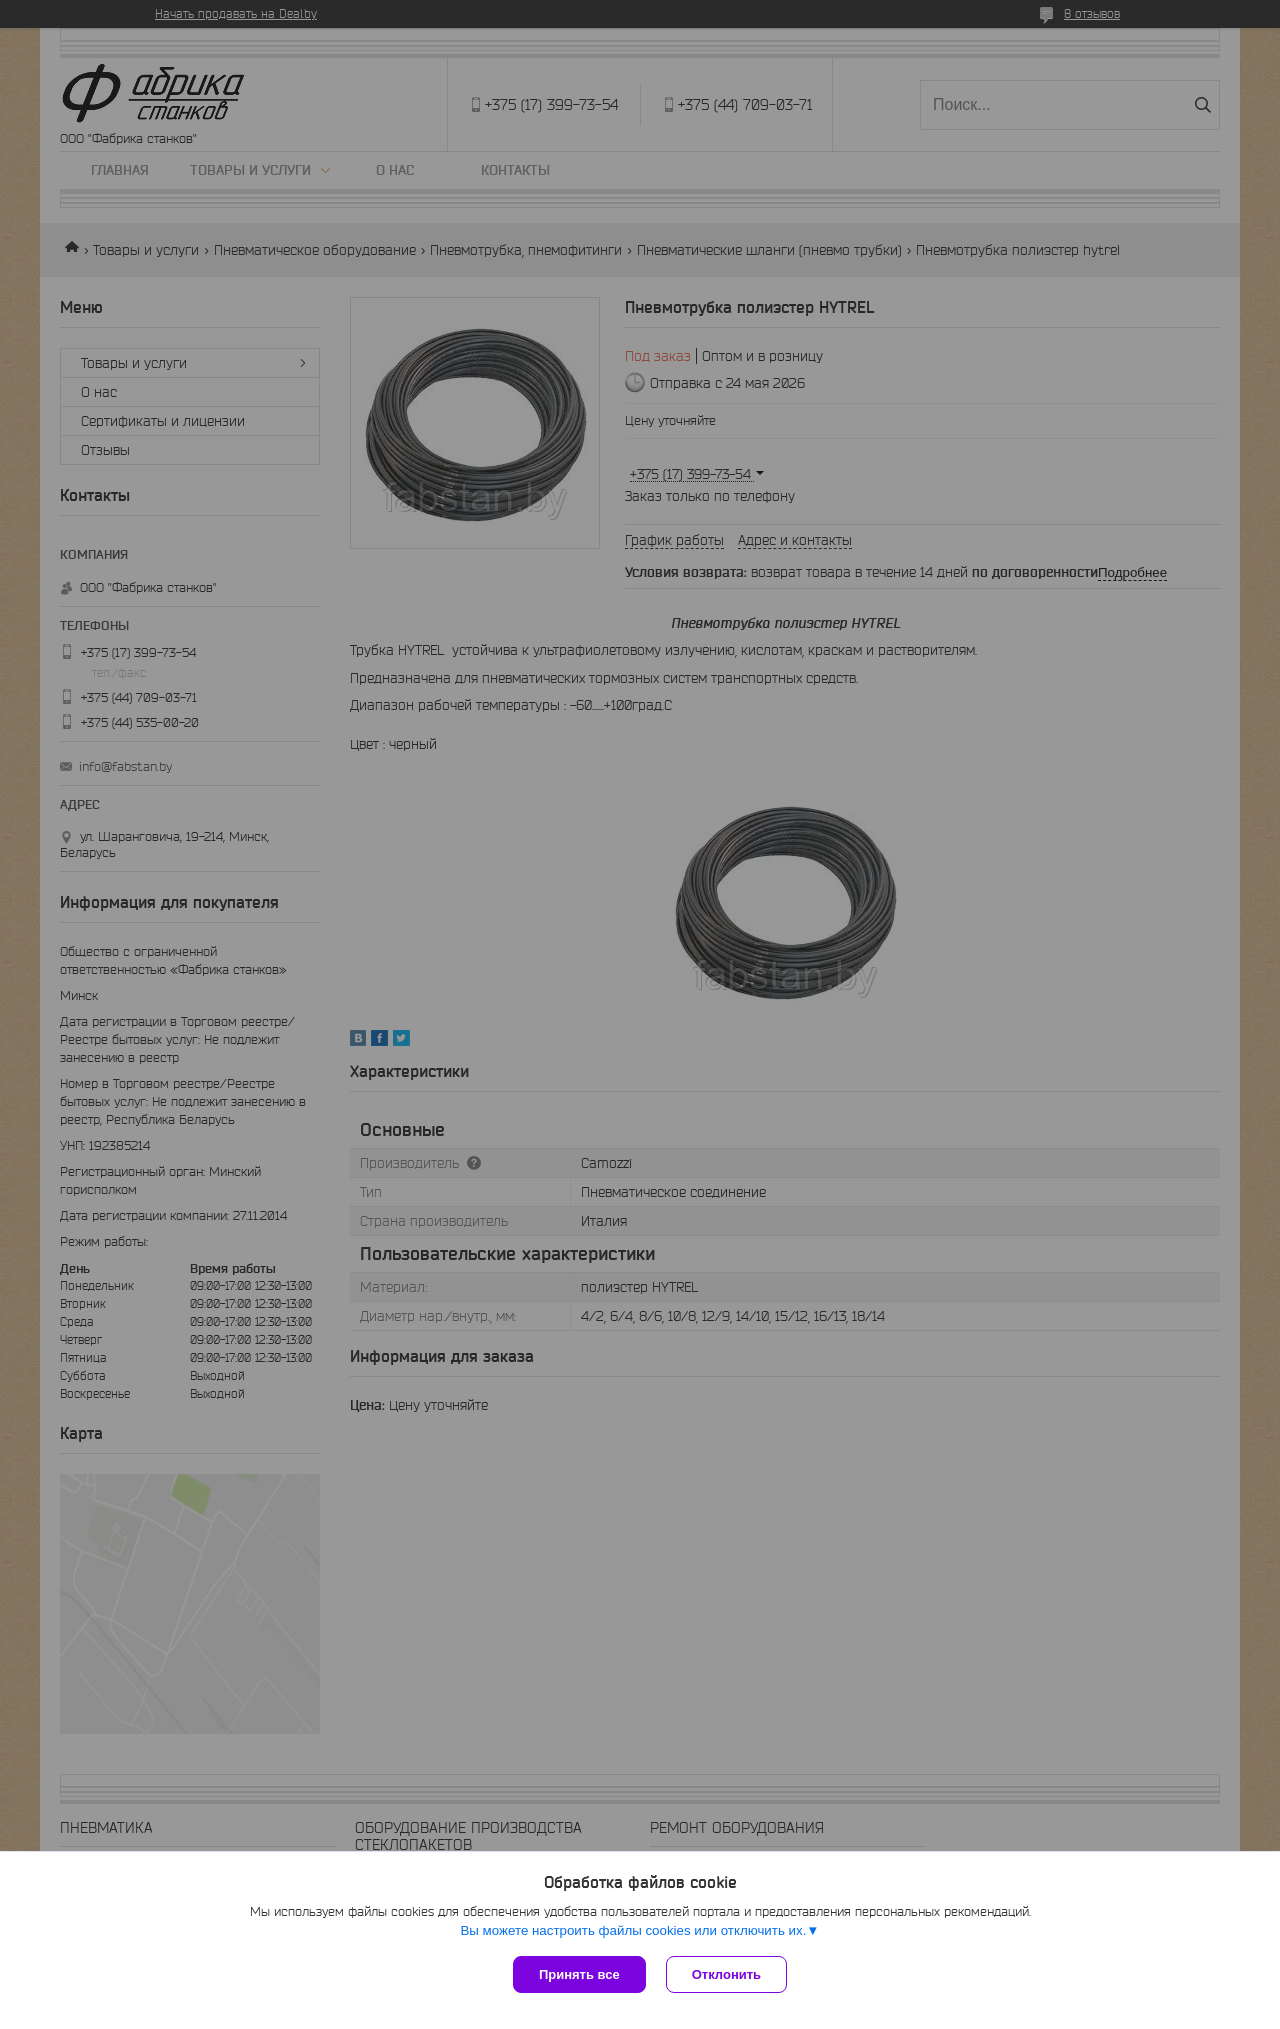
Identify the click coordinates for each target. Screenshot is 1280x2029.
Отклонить (726, 1974)
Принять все (579, 1974)
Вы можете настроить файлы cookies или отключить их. (633, 1930)
